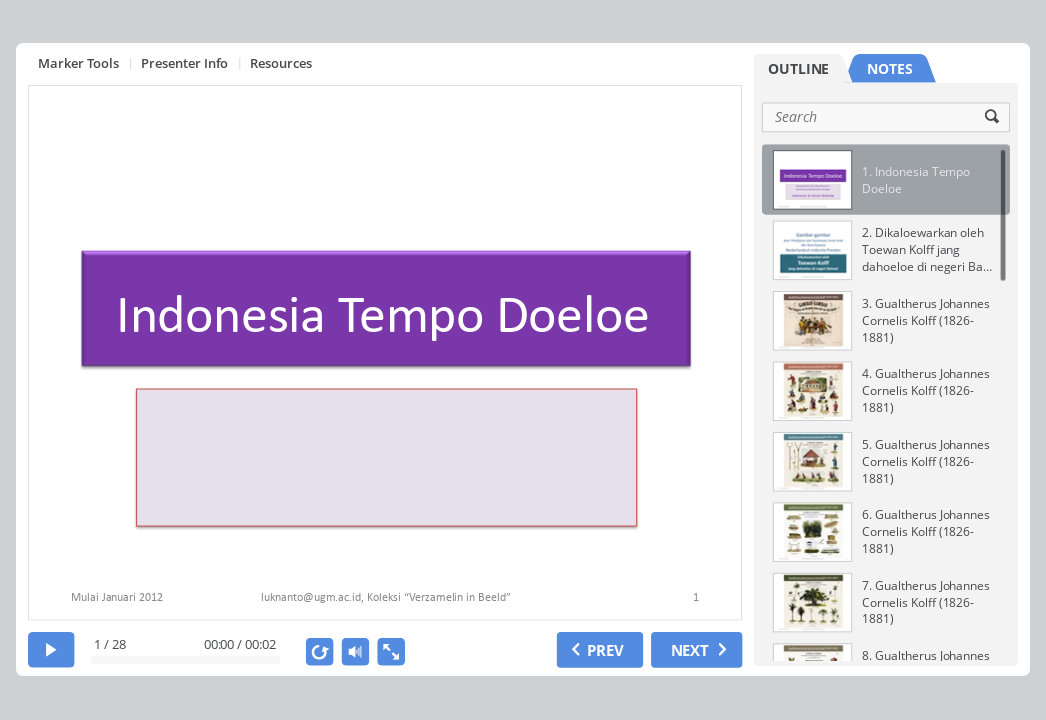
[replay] (320, 652)
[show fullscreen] (391, 652)
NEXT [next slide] (689, 649)
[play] (51, 650)
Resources (281, 63)
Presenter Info (184, 63)
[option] (886, 179)
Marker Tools (78, 63)
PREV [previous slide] (605, 649)
